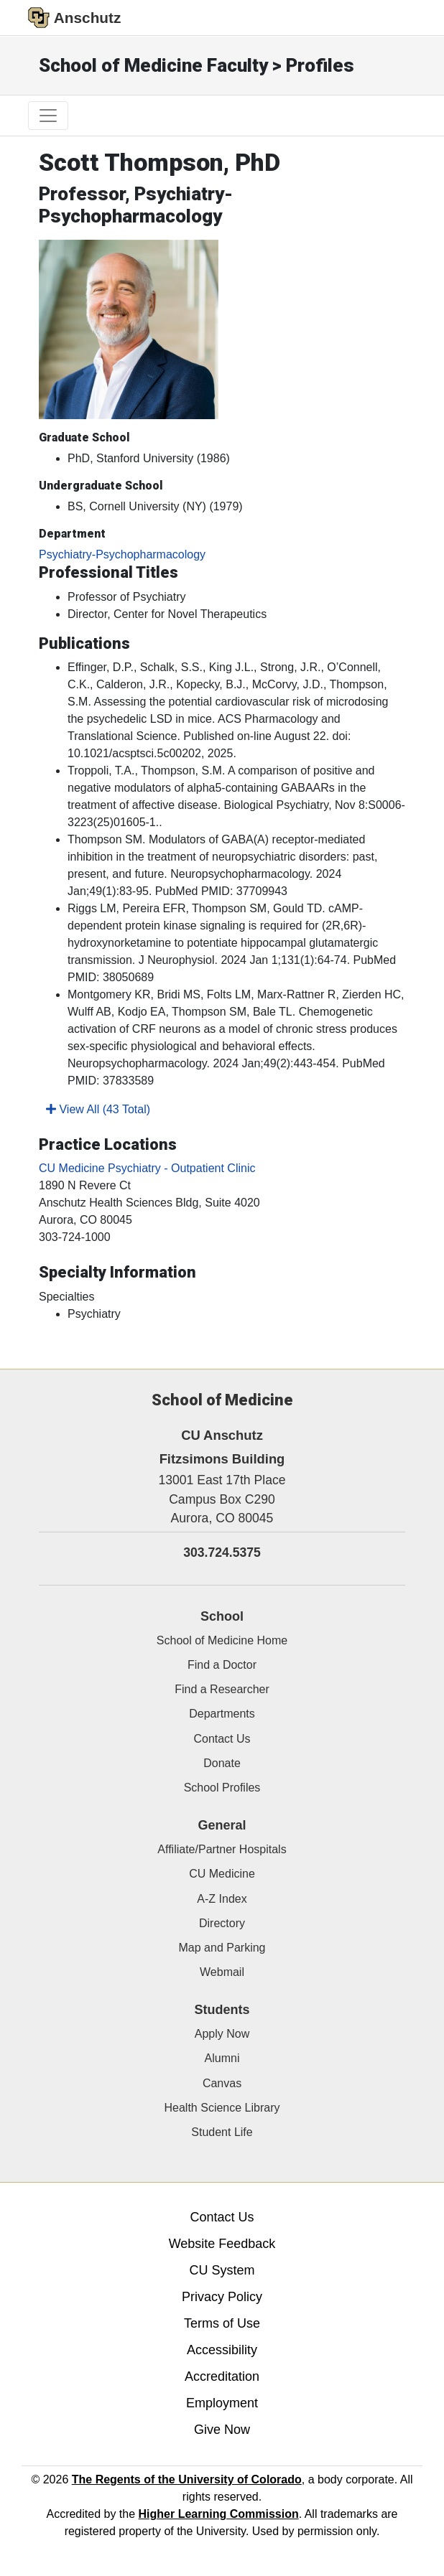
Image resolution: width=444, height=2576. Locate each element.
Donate (222, 1763)
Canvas (222, 2083)
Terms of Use (222, 2323)
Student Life (221, 2132)
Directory (222, 1923)
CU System (221, 2270)
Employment (222, 2403)
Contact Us (221, 1739)
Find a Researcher (222, 1689)
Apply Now (222, 2034)
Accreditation (222, 2376)
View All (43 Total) (98, 1109)
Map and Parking (222, 1948)
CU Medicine (222, 1874)
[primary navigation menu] (48, 115)
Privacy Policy (222, 2297)
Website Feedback (222, 2244)
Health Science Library (222, 2108)
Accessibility (222, 2350)
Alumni (222, 2058)
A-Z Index (221, 1899)
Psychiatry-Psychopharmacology (122, 554)
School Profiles (222, 1787)
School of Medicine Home (222, 1640)
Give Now (222, 2429)
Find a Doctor (222, 1665)
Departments (222, 1714)
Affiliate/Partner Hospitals (221, 1849)
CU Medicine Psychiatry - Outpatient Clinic (147, 1168)
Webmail (222, 1972)
